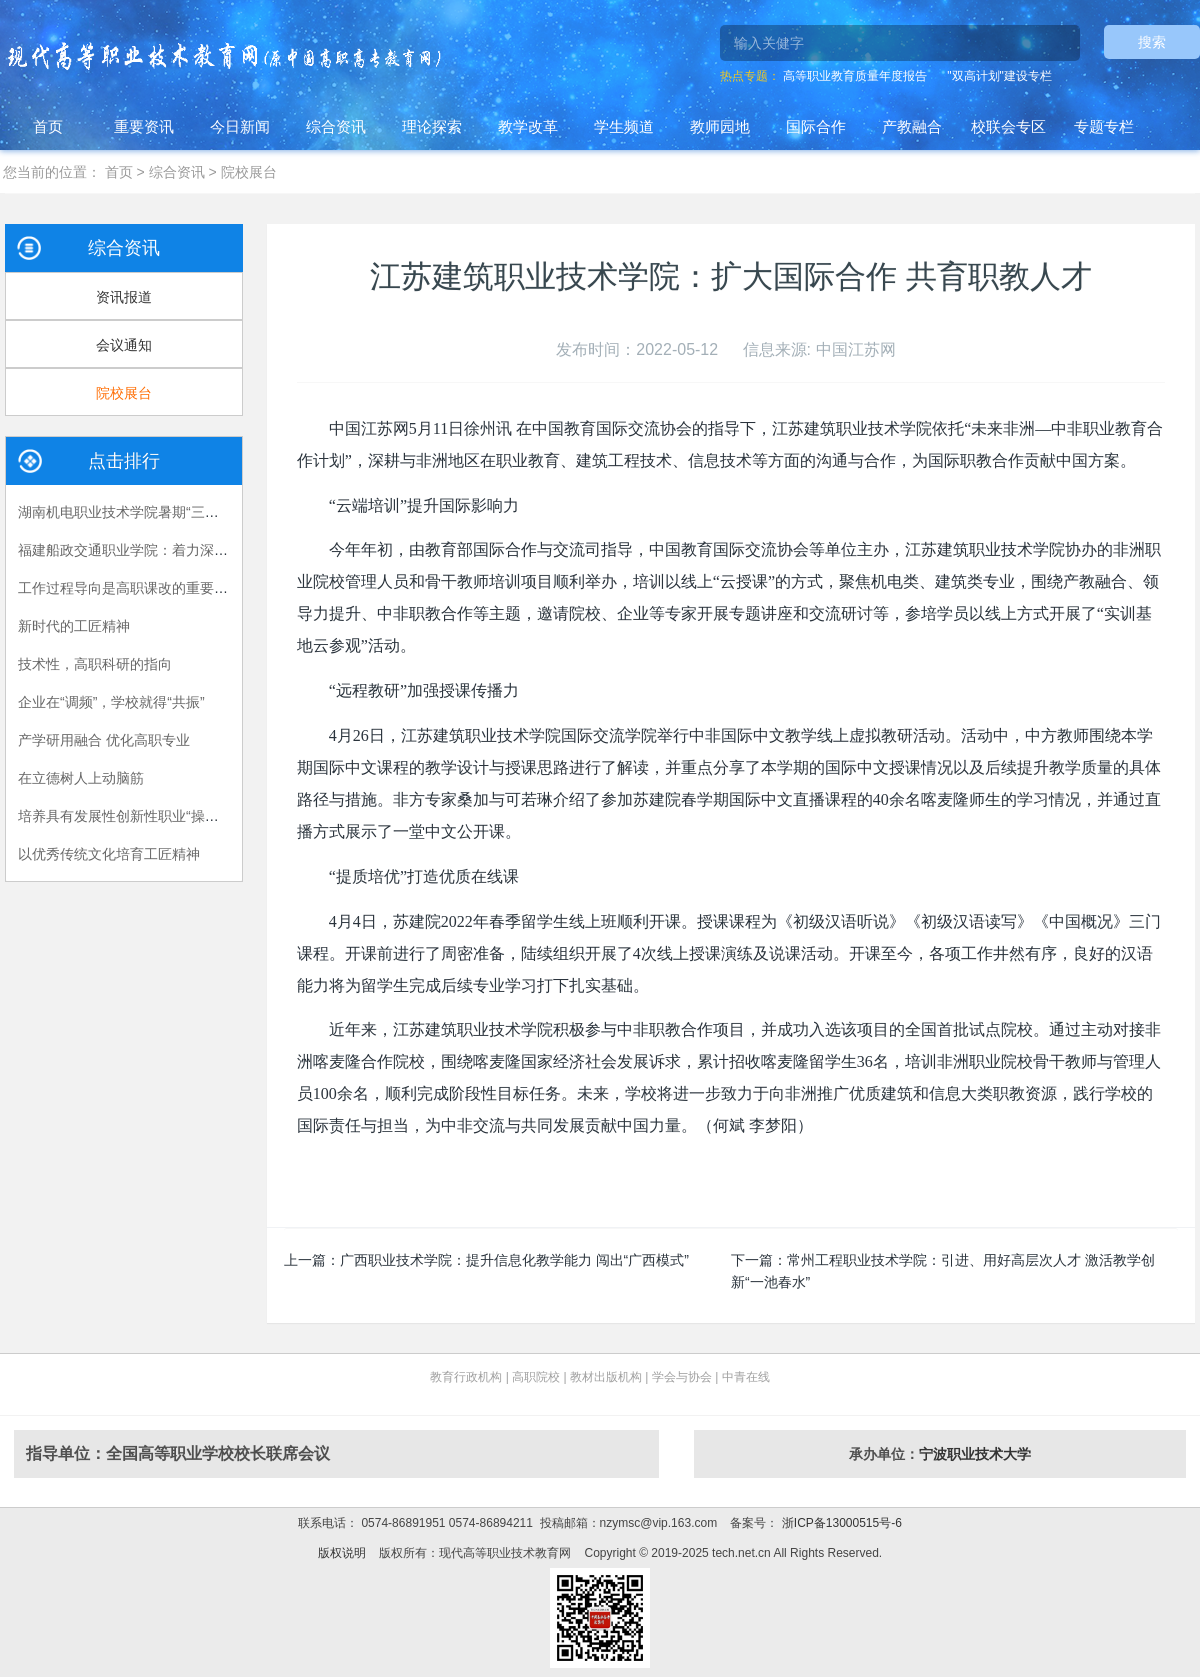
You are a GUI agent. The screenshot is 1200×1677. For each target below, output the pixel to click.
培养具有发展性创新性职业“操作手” (127, 816)
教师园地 (720, 126)
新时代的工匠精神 (74, 626)
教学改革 (528, 126)
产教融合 (912, 126)
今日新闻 (240, 126)
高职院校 (536, 1377)
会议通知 (124, 345)
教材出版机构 (606, 1377)
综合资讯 (336, 126)
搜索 (1152, 42)
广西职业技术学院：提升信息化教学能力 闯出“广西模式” (514, 1260)
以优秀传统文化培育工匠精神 (109, 854)
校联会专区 (1008, 126)
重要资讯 (144, 126)
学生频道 (624, 126)
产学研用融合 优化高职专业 (104, 740)
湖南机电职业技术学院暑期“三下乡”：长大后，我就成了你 (197, 512)
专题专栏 (1104, 126)
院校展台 (249, 172)
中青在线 (746, 1377)
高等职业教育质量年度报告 (855, 76)
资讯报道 (124, 297)
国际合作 (816, 126)
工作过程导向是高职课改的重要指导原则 (144, 588)
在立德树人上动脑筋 (81, 778)
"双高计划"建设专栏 (999, 76)
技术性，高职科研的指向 (95, 664)
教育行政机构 (466, 1377)
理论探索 (432, 126)
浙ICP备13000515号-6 (839, 1523)
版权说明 (342, 1553)
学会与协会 (682, 1377)
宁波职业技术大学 (975, 1454)
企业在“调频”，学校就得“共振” (111, 702)
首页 (48, 126)
